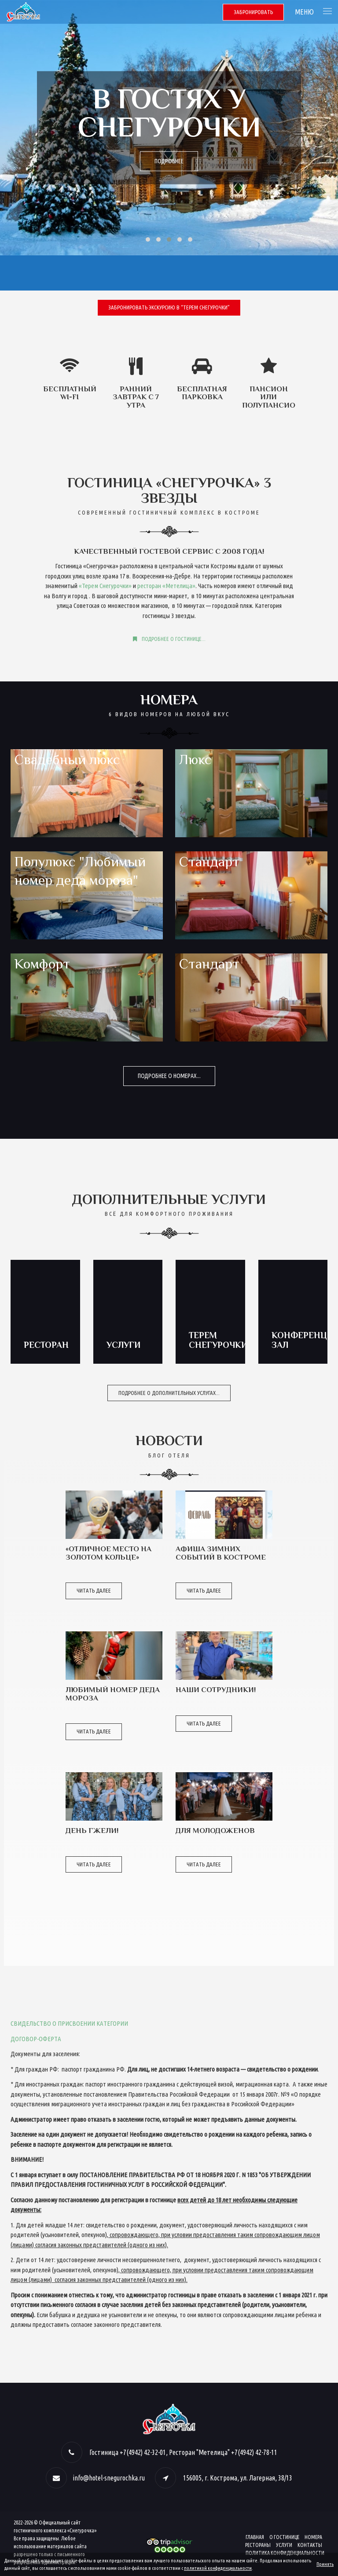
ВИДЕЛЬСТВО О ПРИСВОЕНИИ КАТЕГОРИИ (71, 2023)
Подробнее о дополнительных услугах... (169, 1393)
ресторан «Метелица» (166, 585)
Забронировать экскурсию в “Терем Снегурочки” (169, 307)
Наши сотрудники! (216, 1689)
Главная (255, 2537)
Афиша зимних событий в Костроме (221, 1553)
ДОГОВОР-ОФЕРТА (36, 2038)
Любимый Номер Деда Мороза (113, 1693)
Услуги (284, 2545)
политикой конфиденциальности (218, 2568)
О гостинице (284, 2537)
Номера (313, 2537)
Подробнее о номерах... (169, 1075)
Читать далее (94, 1590)
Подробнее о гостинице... (169, 639)
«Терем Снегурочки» (105, 585)
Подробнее (169, 161)
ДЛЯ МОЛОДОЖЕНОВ (215, 1830)
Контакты (310, 2545)
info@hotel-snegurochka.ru (109, 2478)
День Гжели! (92, 1830)
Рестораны (258, 2545)
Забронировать (253, 12)
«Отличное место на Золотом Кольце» (108, 1553)
